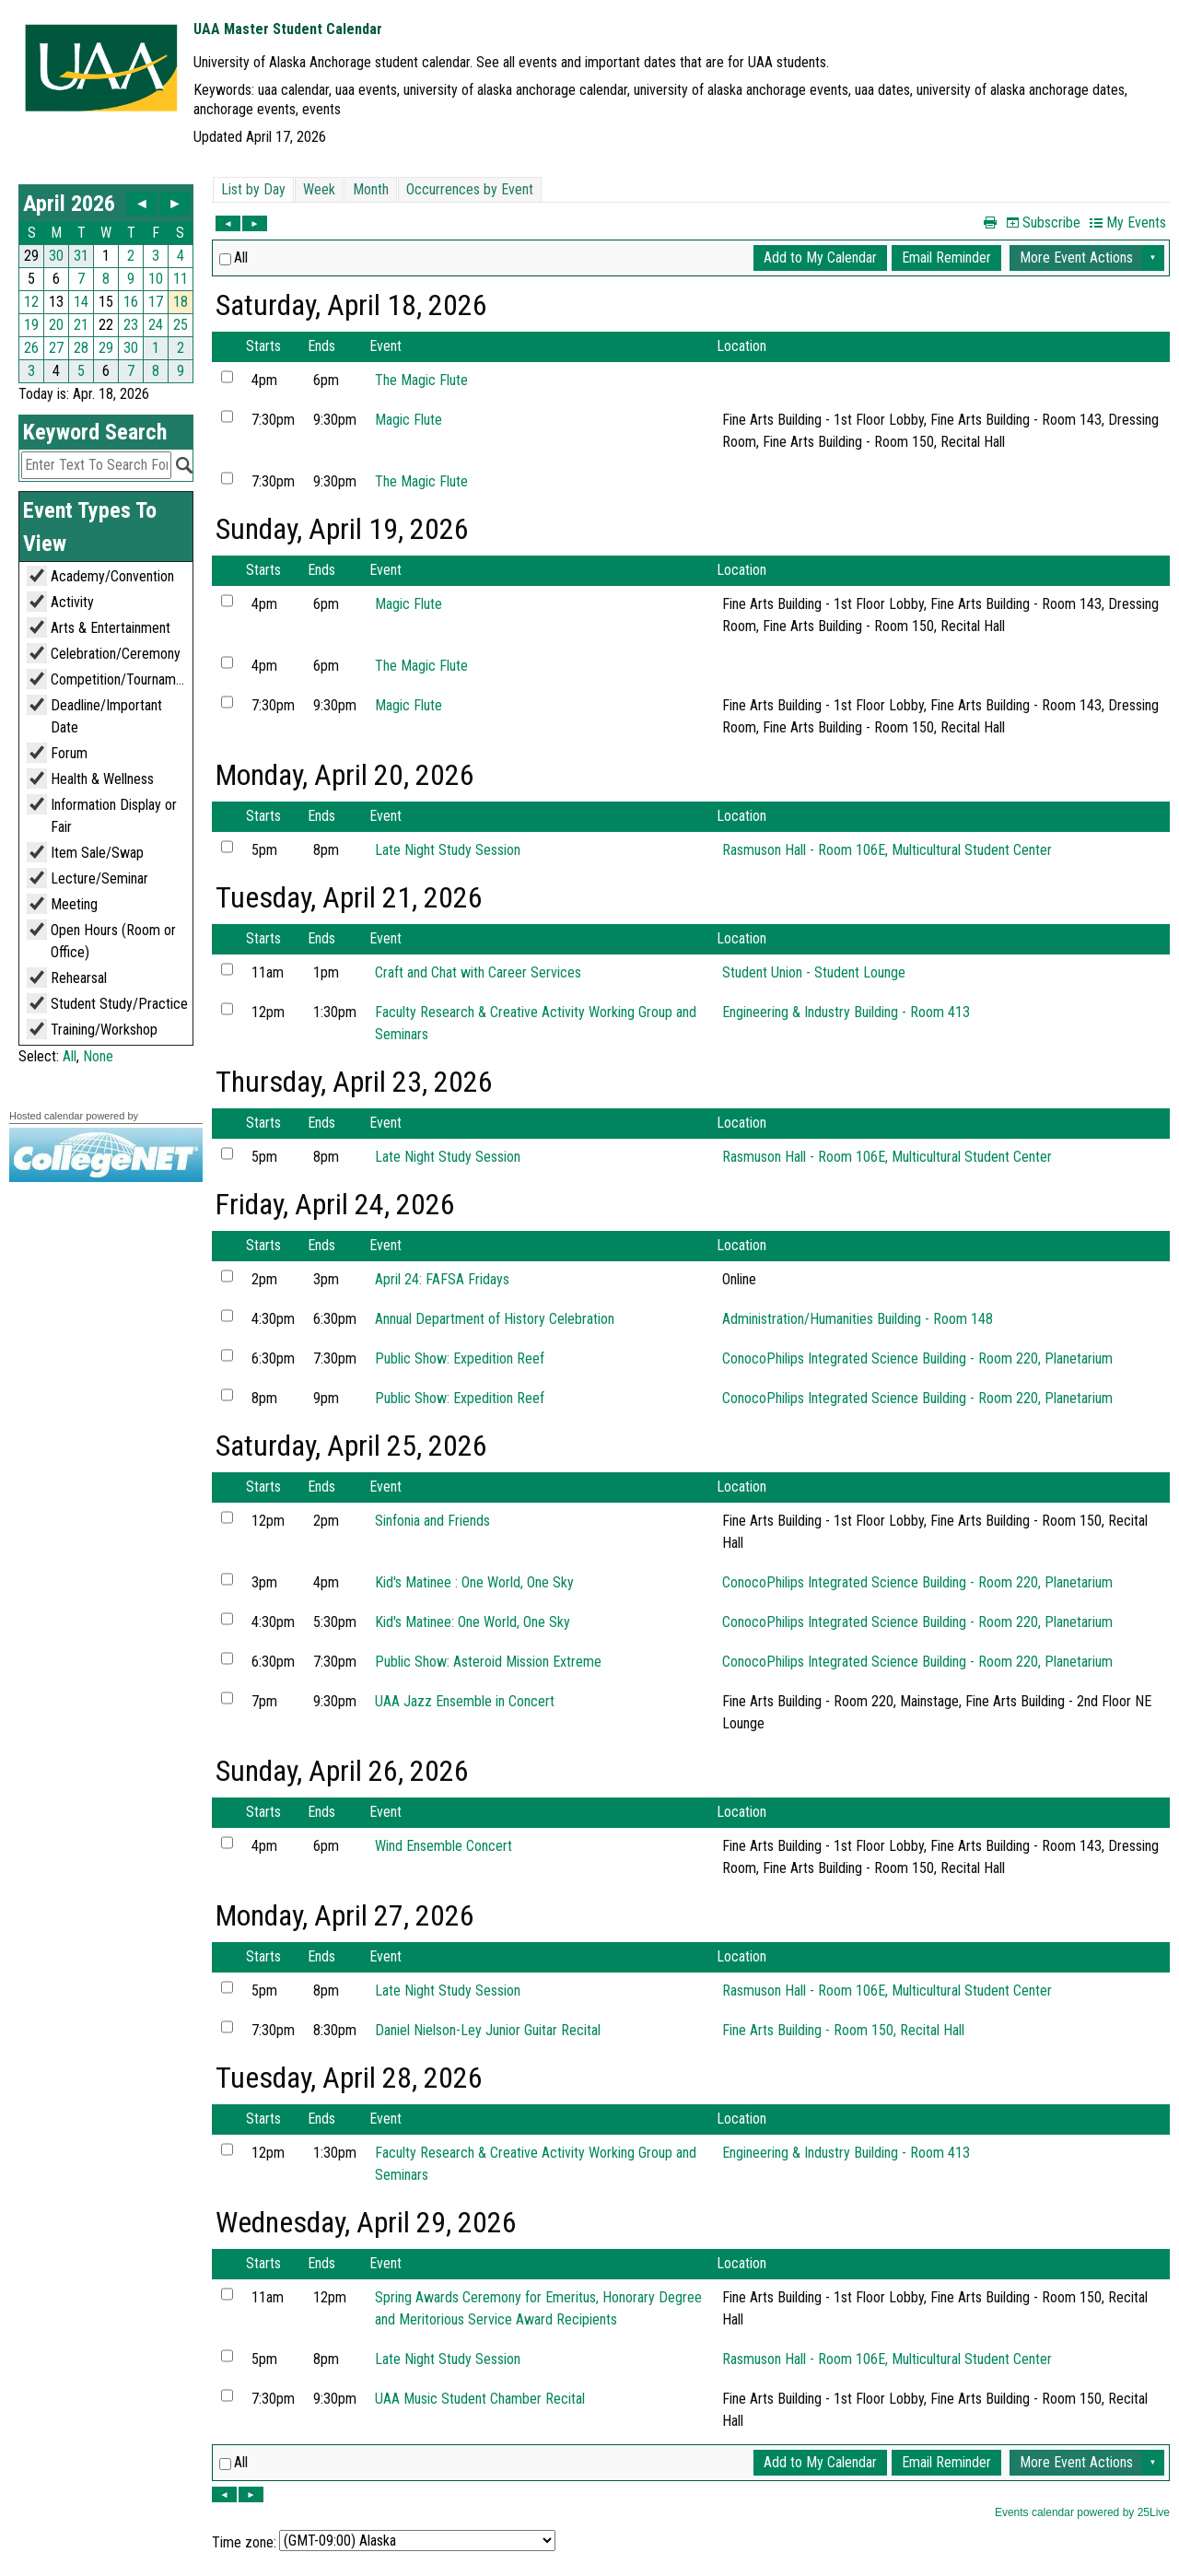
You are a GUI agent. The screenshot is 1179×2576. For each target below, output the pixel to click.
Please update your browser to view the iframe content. (105, 283)
